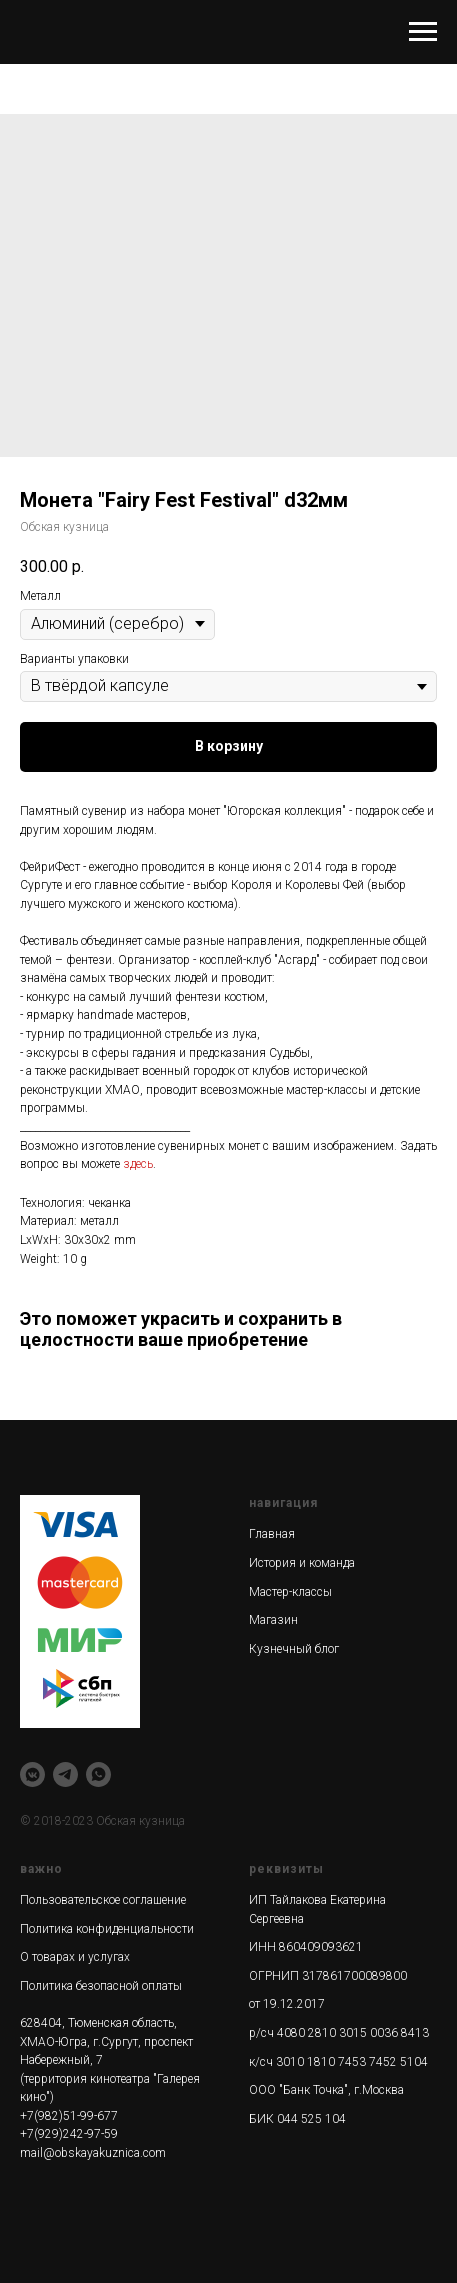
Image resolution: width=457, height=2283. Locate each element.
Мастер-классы (290, 1592)
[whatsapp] (98, 1774)
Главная (272, 1534)
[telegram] (65, 1774)
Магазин (273, 1620)
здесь (138, 1164)
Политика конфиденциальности (107, 1929)
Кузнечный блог (294, 1649)
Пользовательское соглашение (103, 1900)
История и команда (302, 1563)
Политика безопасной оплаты (101, 1986)
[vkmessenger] (32, 1774)
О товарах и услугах (75, 1957)
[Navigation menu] (423, 32)
